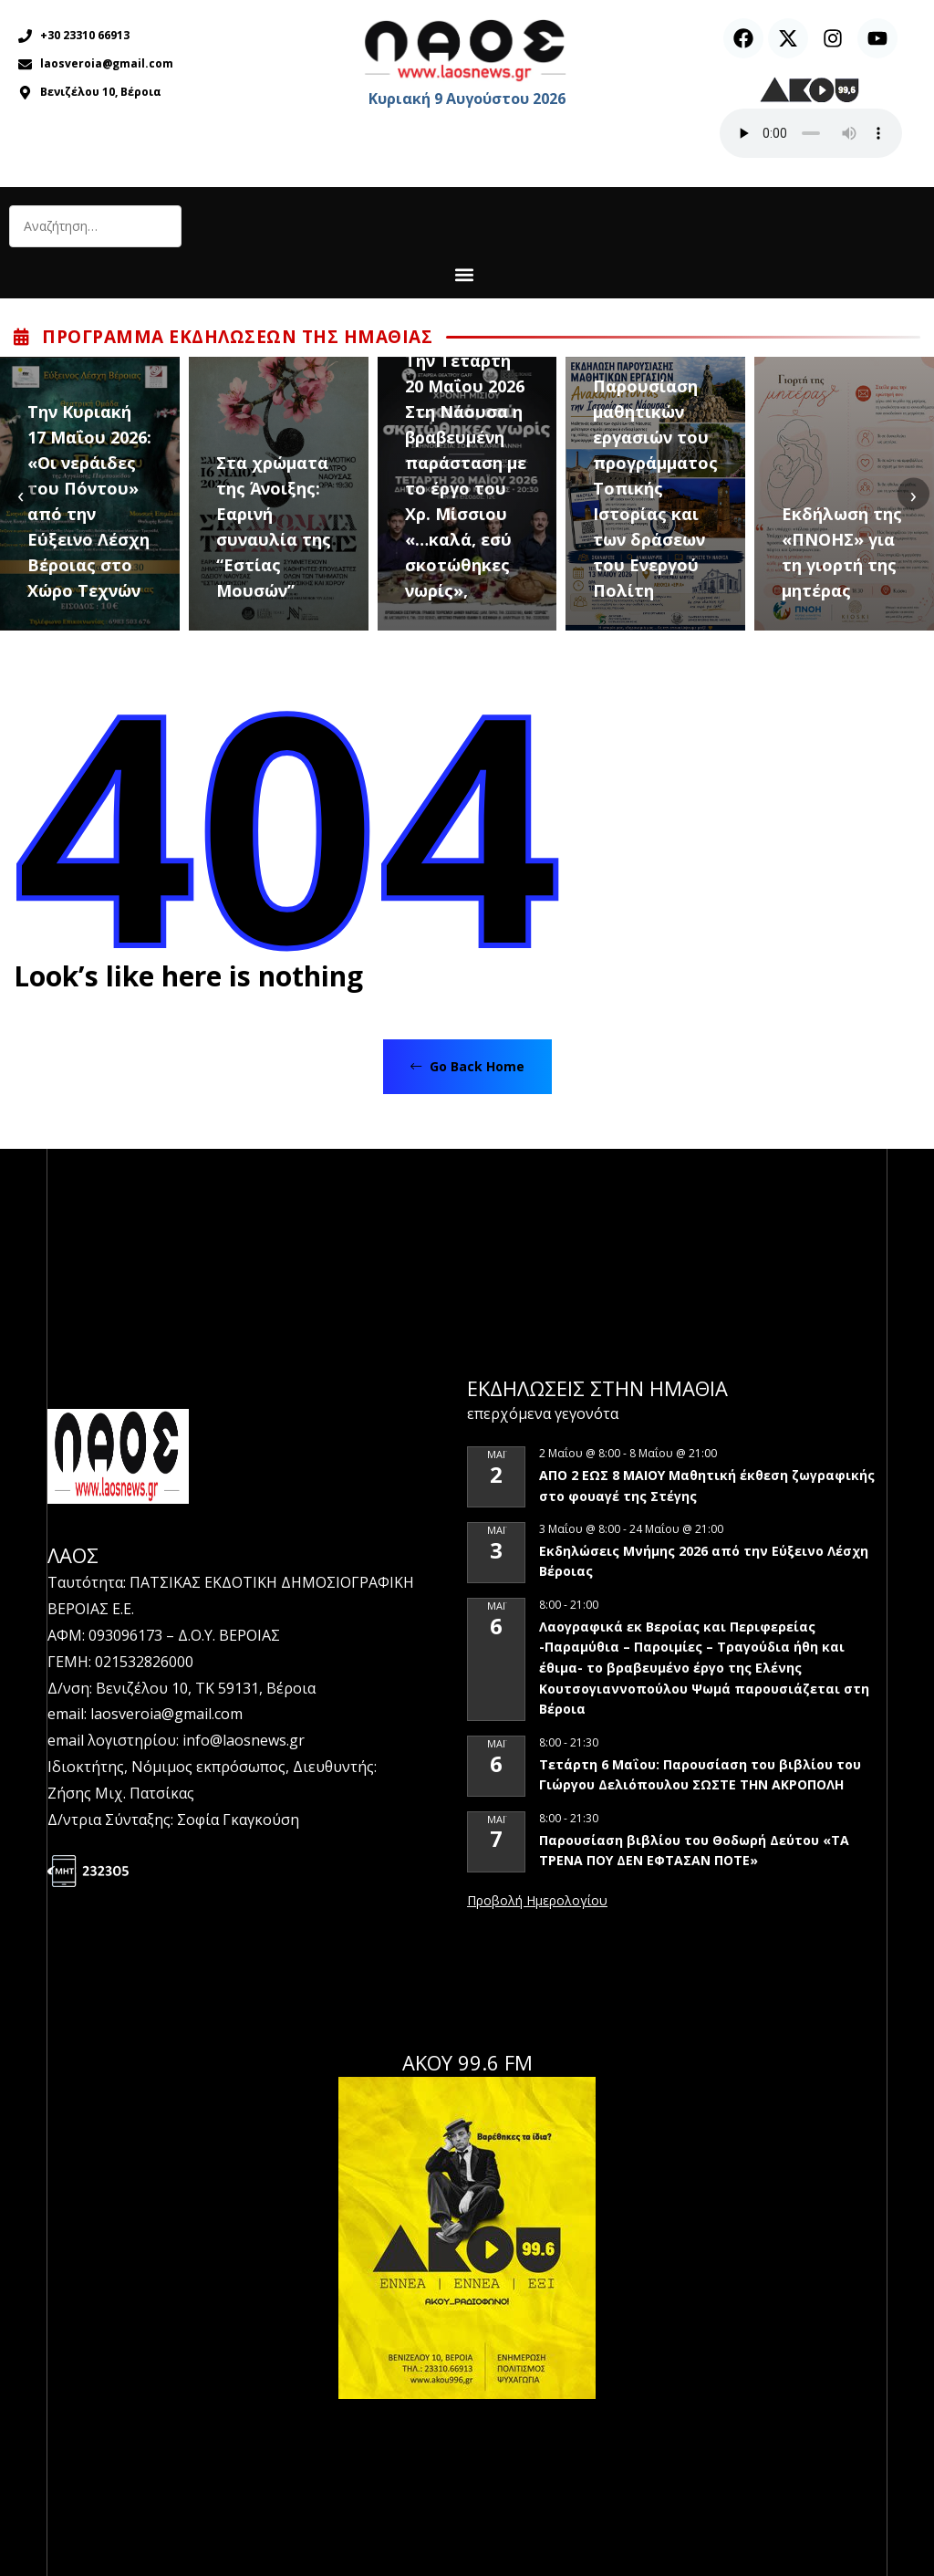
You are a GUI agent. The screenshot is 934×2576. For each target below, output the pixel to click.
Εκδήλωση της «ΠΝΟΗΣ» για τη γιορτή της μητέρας (842, 552)
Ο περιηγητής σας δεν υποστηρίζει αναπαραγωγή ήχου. (811, 133)
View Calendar (537, 1902)
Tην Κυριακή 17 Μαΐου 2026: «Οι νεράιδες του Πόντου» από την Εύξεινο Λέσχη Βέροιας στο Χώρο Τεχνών (89, 501)
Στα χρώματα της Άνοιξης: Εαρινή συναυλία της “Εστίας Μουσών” (273, 526)
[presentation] (20, 494)
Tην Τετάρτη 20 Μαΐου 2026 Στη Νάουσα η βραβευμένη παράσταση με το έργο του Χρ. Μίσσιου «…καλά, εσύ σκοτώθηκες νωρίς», (465, 475)
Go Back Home (467, 1066)
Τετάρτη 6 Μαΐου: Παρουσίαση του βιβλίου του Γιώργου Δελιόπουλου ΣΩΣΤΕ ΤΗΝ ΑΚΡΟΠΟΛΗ (700, 1775)
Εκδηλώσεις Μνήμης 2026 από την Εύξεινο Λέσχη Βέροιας (703, 1561)
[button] (465, 274)
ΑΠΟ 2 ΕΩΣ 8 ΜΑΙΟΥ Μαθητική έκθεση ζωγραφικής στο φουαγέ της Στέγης (707, 1485)
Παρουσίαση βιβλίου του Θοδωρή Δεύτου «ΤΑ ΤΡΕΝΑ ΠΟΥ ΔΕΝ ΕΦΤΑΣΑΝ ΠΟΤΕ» (694, 1850)
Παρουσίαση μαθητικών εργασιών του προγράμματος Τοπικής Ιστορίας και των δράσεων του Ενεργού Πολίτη (655, 488)
